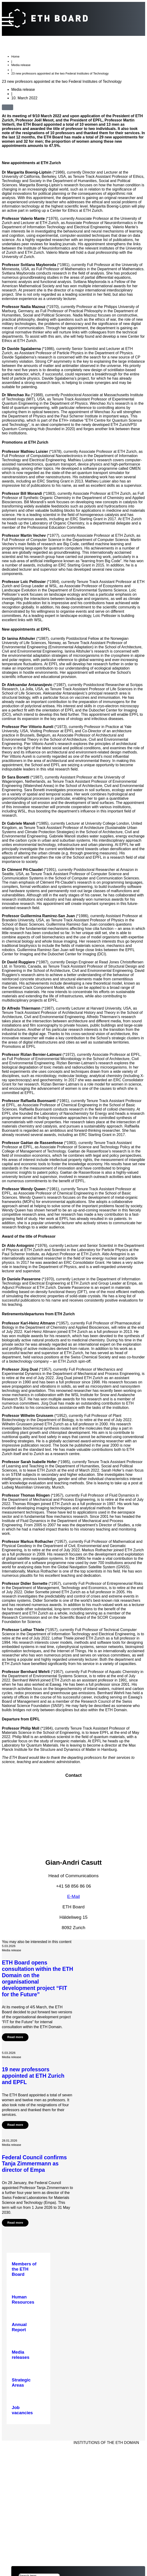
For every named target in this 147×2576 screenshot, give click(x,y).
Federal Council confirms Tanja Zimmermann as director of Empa (34, 2163)
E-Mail (73, 1896)
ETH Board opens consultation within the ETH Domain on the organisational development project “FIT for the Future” (37, 1979)
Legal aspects (26, 2465)
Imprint (19, 2472)
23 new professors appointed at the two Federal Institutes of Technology (60, 73)
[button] (19, 107)
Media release (21, 65)
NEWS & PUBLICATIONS (33, 2453)
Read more (15, 2037)
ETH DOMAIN (23, 2459)
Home (15, 56)
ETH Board (22, 2447)
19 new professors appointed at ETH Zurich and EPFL (33, 2076)
